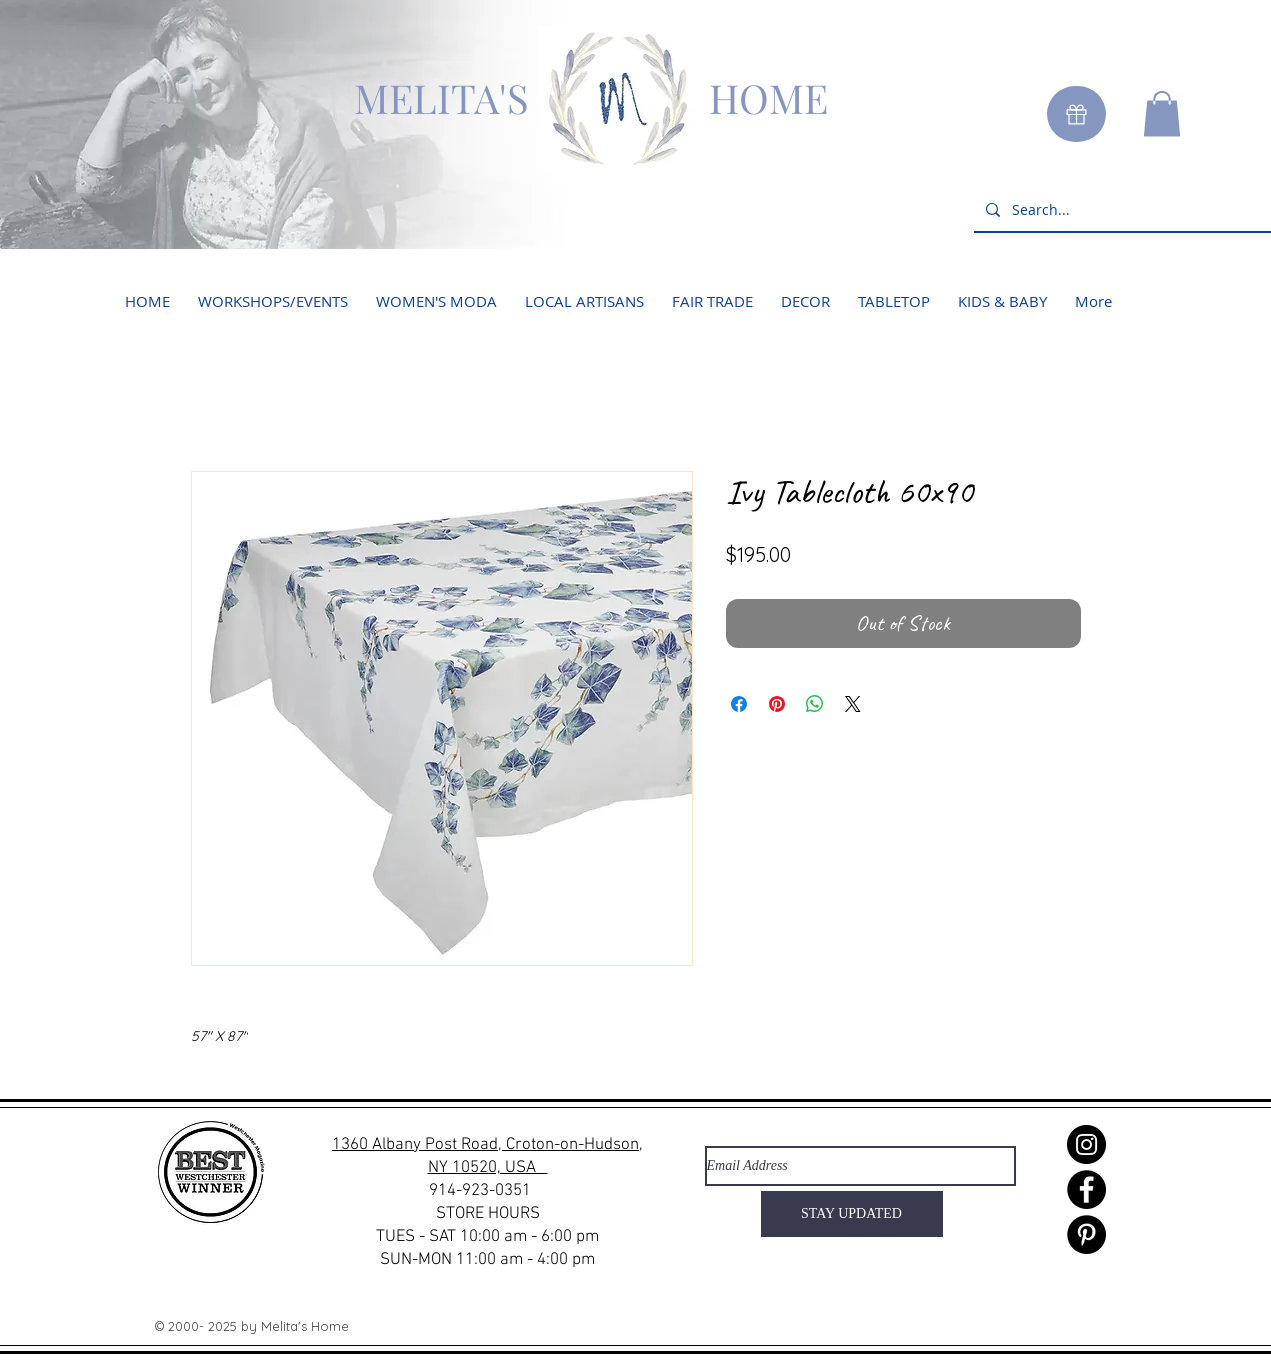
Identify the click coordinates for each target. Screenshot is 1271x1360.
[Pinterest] (1086, 1234)
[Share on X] (853, 704)
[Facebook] (1086, 1189)
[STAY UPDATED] (852, 1214)
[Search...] (1124, 209)
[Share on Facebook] (739, 704)
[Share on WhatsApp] (815, 704)
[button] (1162, 113)
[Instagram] (1086, 1144)
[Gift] (1076, 114)
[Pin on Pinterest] (777, 704)
